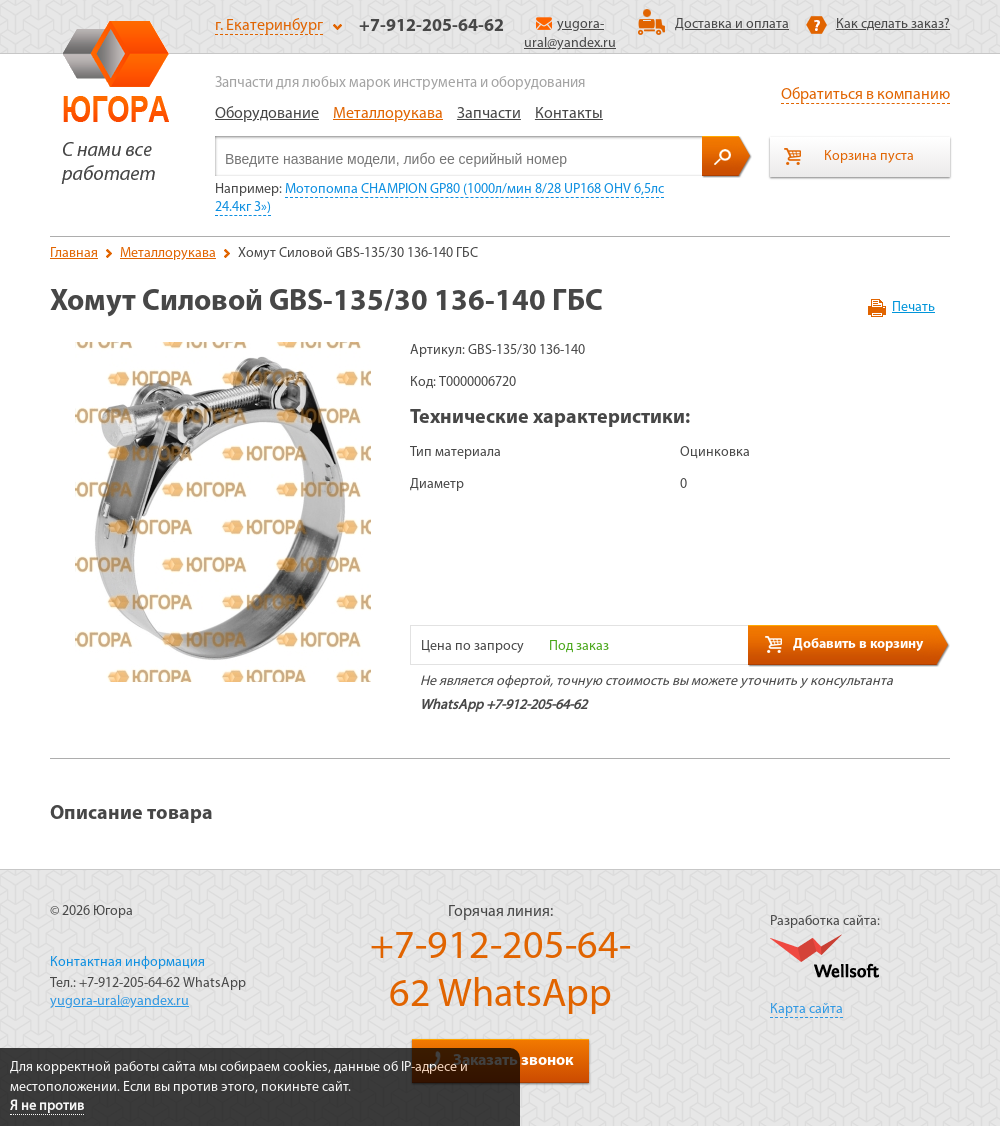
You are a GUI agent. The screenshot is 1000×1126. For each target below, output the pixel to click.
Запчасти (489, 114)
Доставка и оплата (732, 24)
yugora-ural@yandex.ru (119, 1001)
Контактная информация (127, 962)
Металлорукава (388, 114)
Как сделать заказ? (893, 24)
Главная (74, 253)
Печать (913, 307)
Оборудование (267, 114)
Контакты (569, 114)
